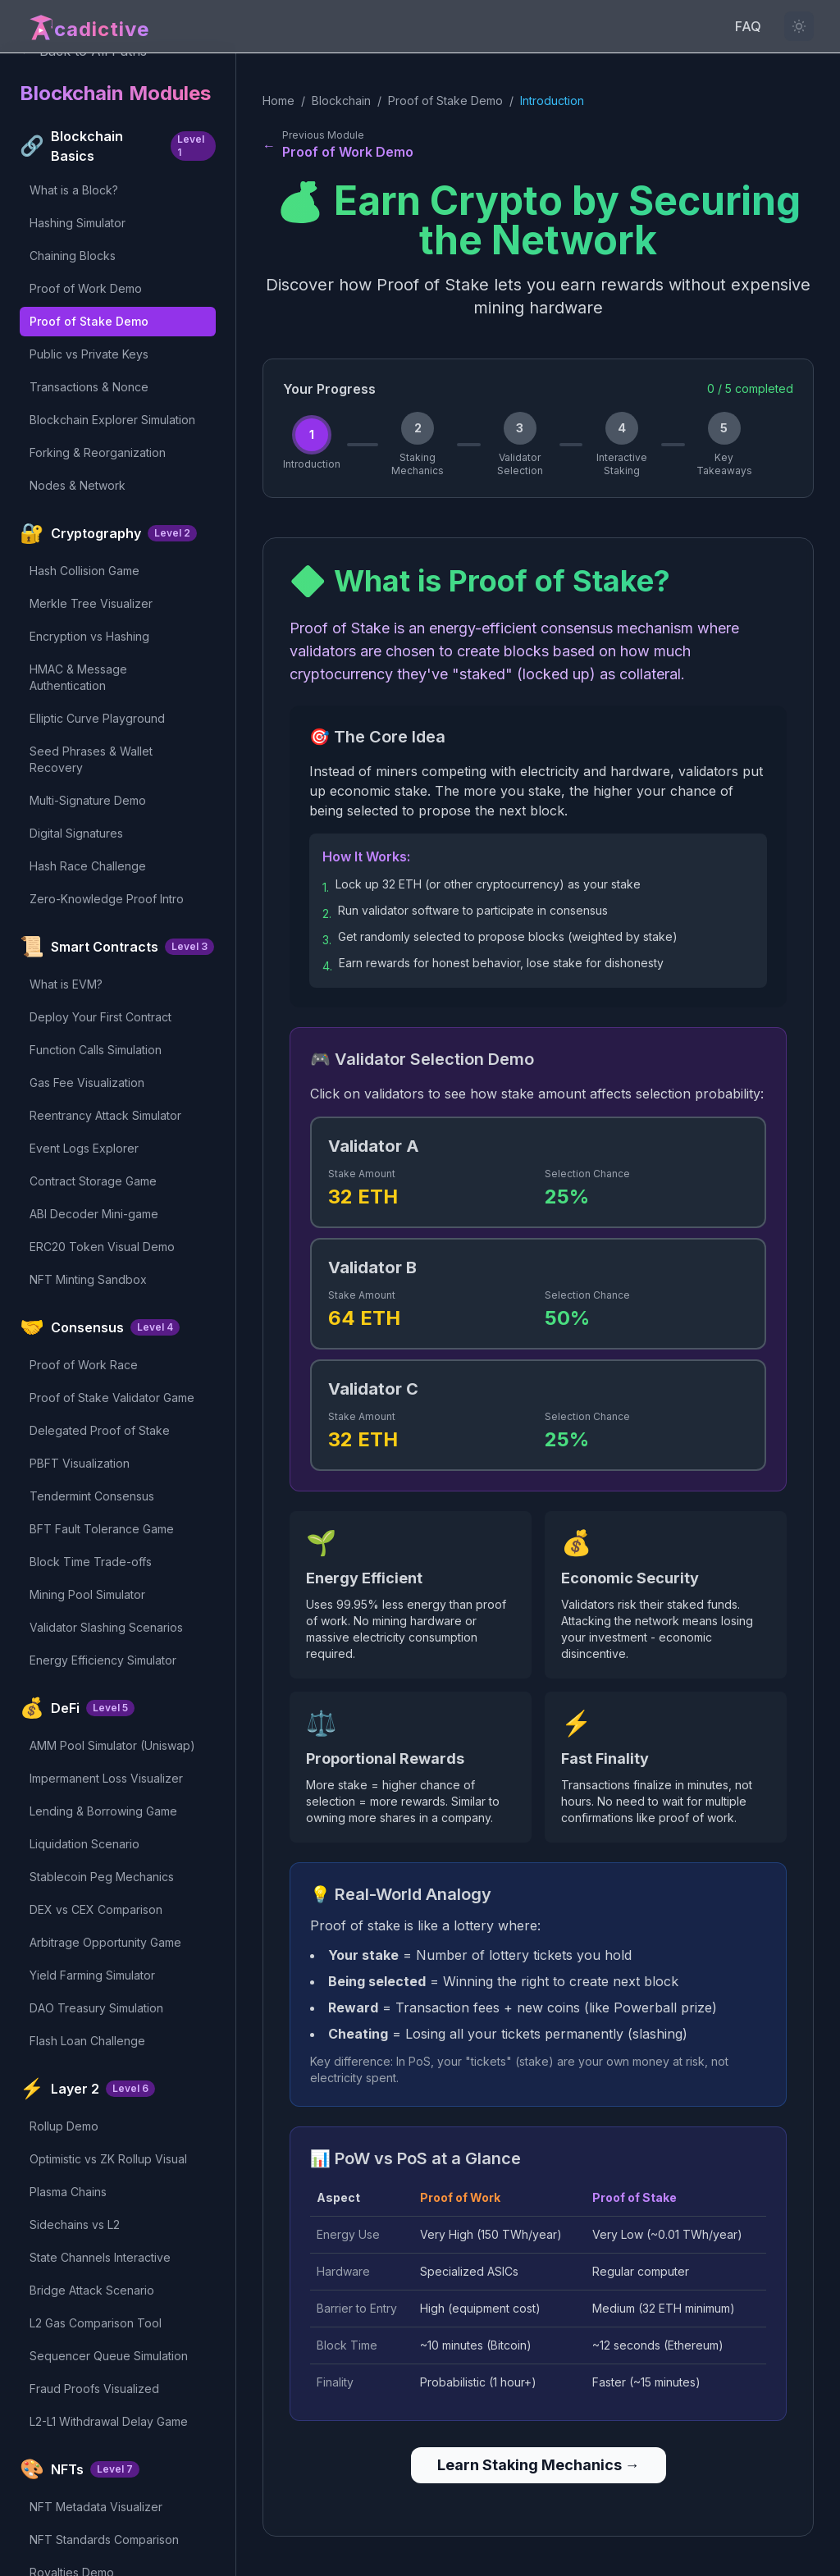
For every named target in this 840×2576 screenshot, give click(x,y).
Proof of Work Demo (86, 288)
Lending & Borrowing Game (103, 1811)
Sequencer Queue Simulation (109, 2356)
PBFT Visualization (80, 1463)
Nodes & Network (78, 485)
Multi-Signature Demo (88, 800)
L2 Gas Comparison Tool (96, 2323)
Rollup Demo (64, 2126)
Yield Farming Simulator (92, 1975)
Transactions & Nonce (89, 387)
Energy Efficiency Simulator (103, 1660)
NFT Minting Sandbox (88, 1279)
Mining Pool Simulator (87, 1594)
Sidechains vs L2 (75, 2224)
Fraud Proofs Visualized (94, 2389)
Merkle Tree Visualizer (91, 603)
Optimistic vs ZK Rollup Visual (108, 2159)
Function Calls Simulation (96, 1050)
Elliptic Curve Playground (97, 718)
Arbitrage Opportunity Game (105, 1942)
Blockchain (341, 100)
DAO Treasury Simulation (96, 2008)
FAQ (748, 26)
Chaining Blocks (73, 256)
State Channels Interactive (100, 2257)
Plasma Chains (68, 2192)
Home (278, 100)
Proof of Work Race (84, 1365)
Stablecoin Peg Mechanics (102, 1877)
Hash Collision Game (84, 571)
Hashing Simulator (78, 223)
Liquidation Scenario (84, 1844)
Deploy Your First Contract (100, 1017)
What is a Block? (74, 190)
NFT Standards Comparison (104, 2539)
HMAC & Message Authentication (78, 677)
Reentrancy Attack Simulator (105, 1115)
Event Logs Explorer (84, 1148)
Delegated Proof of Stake (100, 1430)
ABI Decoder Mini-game (94, 1214)
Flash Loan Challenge (87, 2041)
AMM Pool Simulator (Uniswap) (112, 1745)
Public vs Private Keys (89, 354)
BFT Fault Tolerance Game (102, 1529)
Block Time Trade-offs (91, 1562)
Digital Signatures (76, 833)
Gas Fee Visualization (87, 1082)
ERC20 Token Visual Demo (102, 1247)
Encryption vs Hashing (89, 636)
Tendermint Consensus (92, 1496)
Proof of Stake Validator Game (112, 1397)
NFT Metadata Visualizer (96, 2507)
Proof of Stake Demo (89, 321)
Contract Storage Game (93, 1181)
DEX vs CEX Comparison (96, 1909)
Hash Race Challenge (88, 866)
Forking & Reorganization (98, 452)
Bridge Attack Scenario (92, 2290)
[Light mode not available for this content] (799, 26)
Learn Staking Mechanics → (538, 2464)
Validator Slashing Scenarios (106, 1627)
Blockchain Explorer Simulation (112, 420)
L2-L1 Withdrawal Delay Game (109, 2421)
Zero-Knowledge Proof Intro (107, 899)
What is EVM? (66, 984)
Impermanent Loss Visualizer (106, 1778)
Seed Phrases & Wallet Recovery (91, 759)
